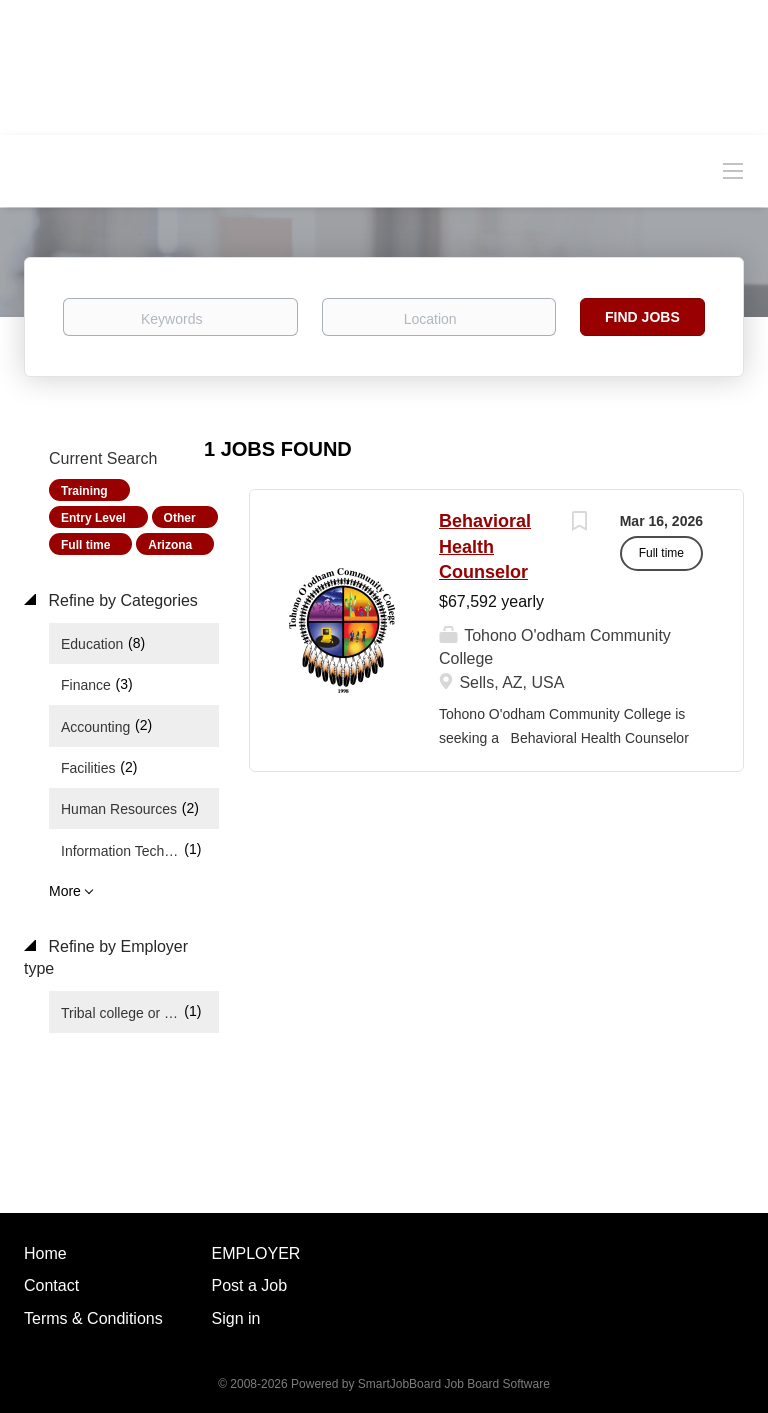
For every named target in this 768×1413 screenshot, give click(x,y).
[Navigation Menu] (733, 170)
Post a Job (250, 1285)
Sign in (236, 1318)
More (65, 891)
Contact (51, 1285)
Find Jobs (642, 317)
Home (45, 1253)
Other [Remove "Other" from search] (180, 518)
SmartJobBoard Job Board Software (454, 1384)
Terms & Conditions (93, 1318)
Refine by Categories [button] (121, 600)
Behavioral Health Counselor (485, 546)
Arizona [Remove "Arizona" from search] (170, 545)
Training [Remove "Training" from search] (84, 491)
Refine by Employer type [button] (106, 958)
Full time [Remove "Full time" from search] (85, 545)
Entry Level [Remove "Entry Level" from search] (93, 518)
